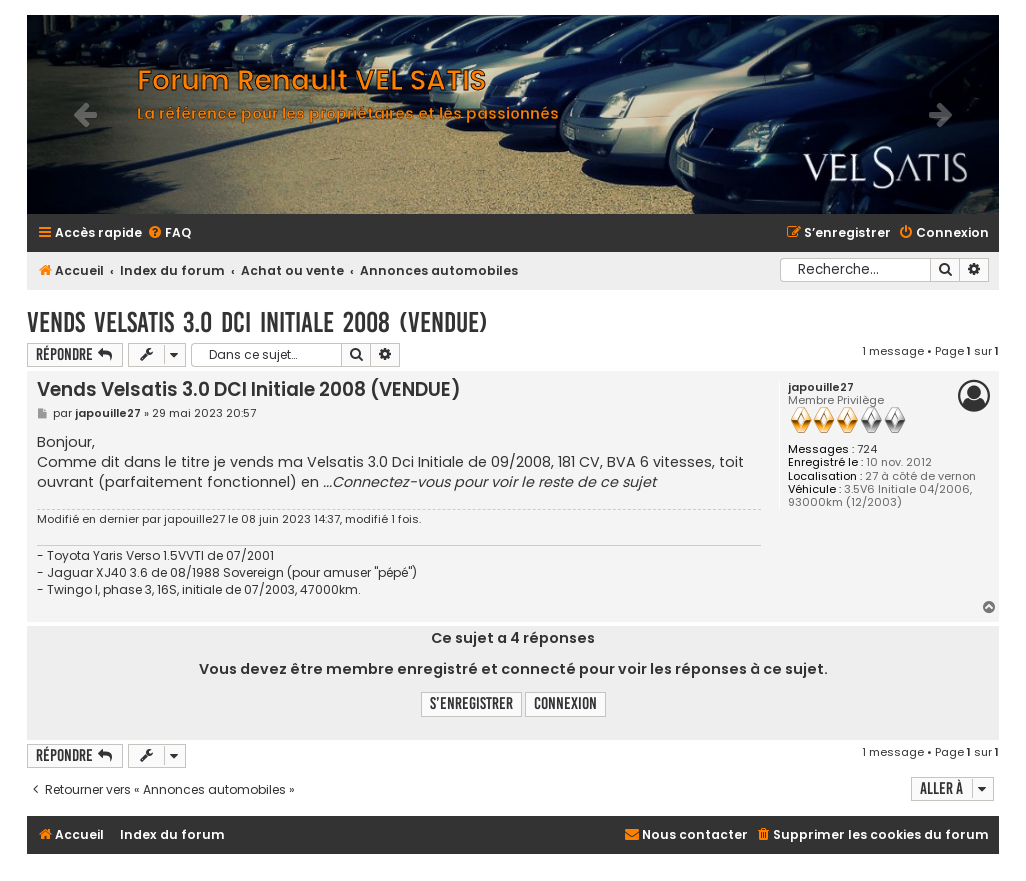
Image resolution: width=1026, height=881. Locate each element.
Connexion (565, 703)
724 (867, 449)
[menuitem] (169, 233)
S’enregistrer (471, 703)
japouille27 (821, 387)
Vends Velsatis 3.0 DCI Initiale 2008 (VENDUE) (257, 322)
